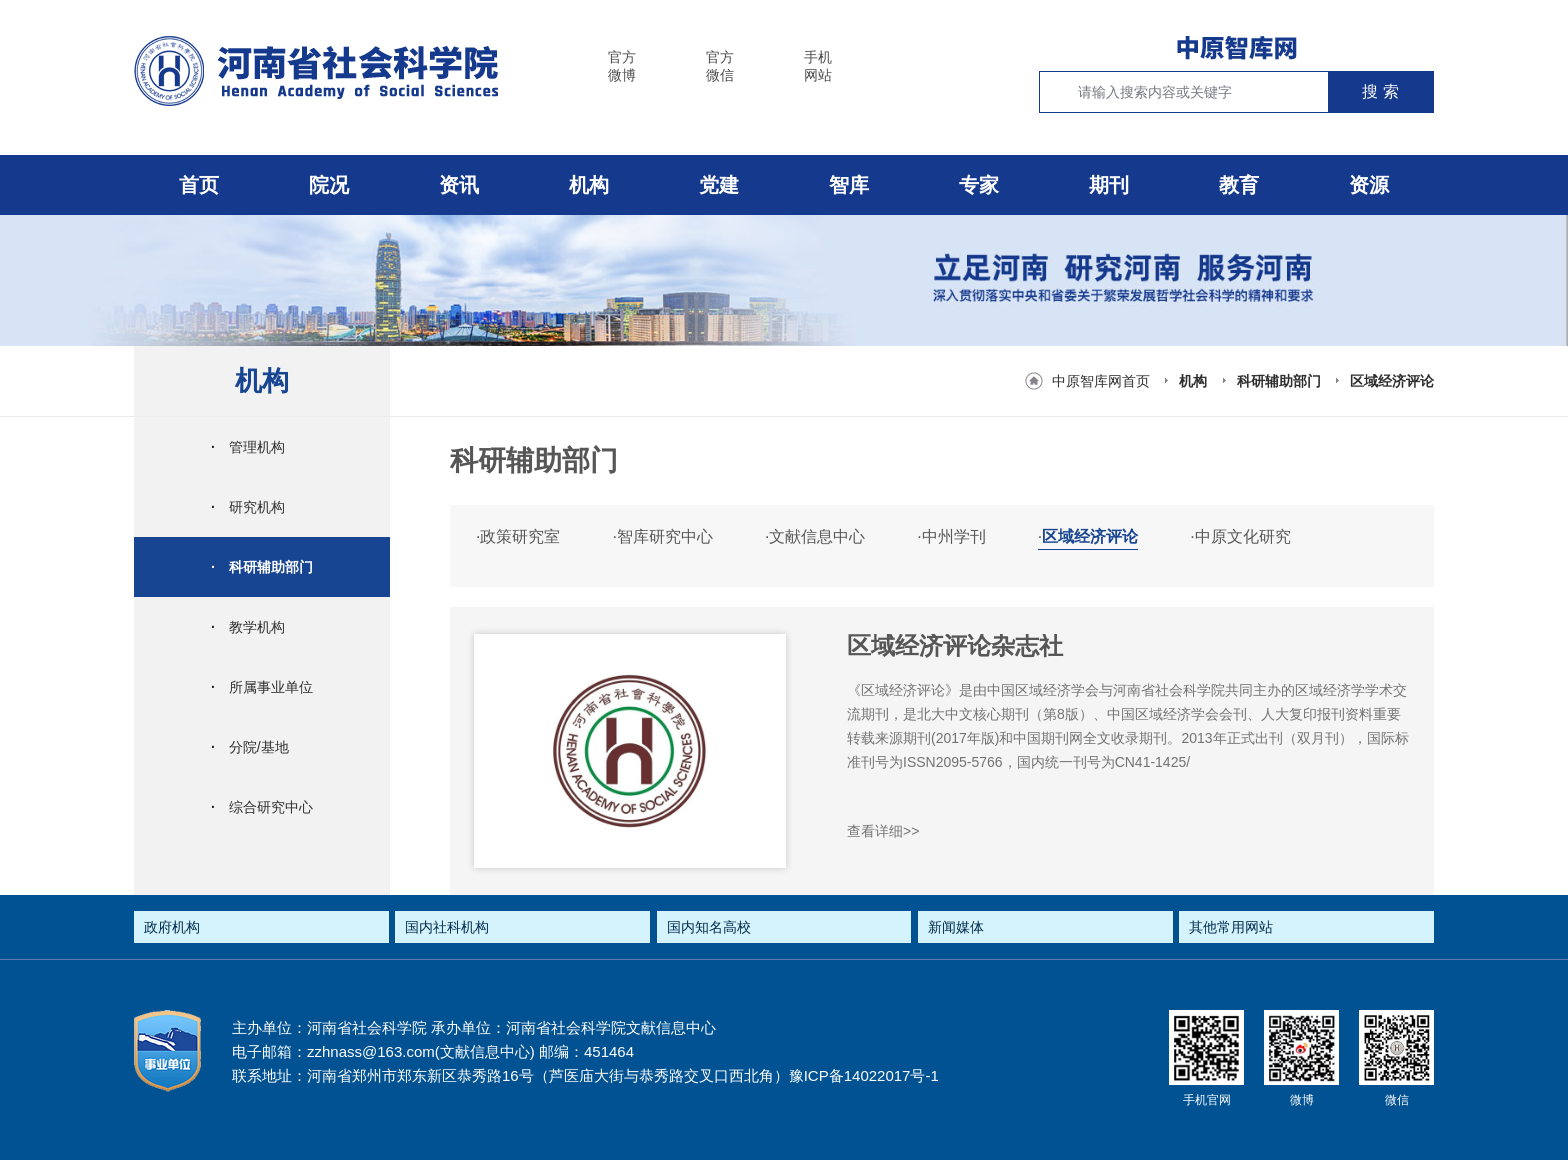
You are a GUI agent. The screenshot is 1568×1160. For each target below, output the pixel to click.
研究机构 (248, 507)
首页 (199, 185)
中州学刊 (951, 536)
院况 (329, 185)
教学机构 (248, 627)
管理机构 (248, 447)
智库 (849, 185)
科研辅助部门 (1279, 381)
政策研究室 (518, 536)
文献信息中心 (815, 536)
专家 (979, 185)
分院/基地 (250, 747)
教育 (1239, 185)
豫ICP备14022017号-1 (864, 1075)
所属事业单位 (262, 687)
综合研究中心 (262, 807)
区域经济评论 (1392, 381)
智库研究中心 (662, 536)
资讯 (459, 185)
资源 (1369, 185)
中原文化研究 (1240, 536)
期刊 (1109, 185)
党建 (719, 185)
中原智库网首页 (1101, 381)
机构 (589, 185)
